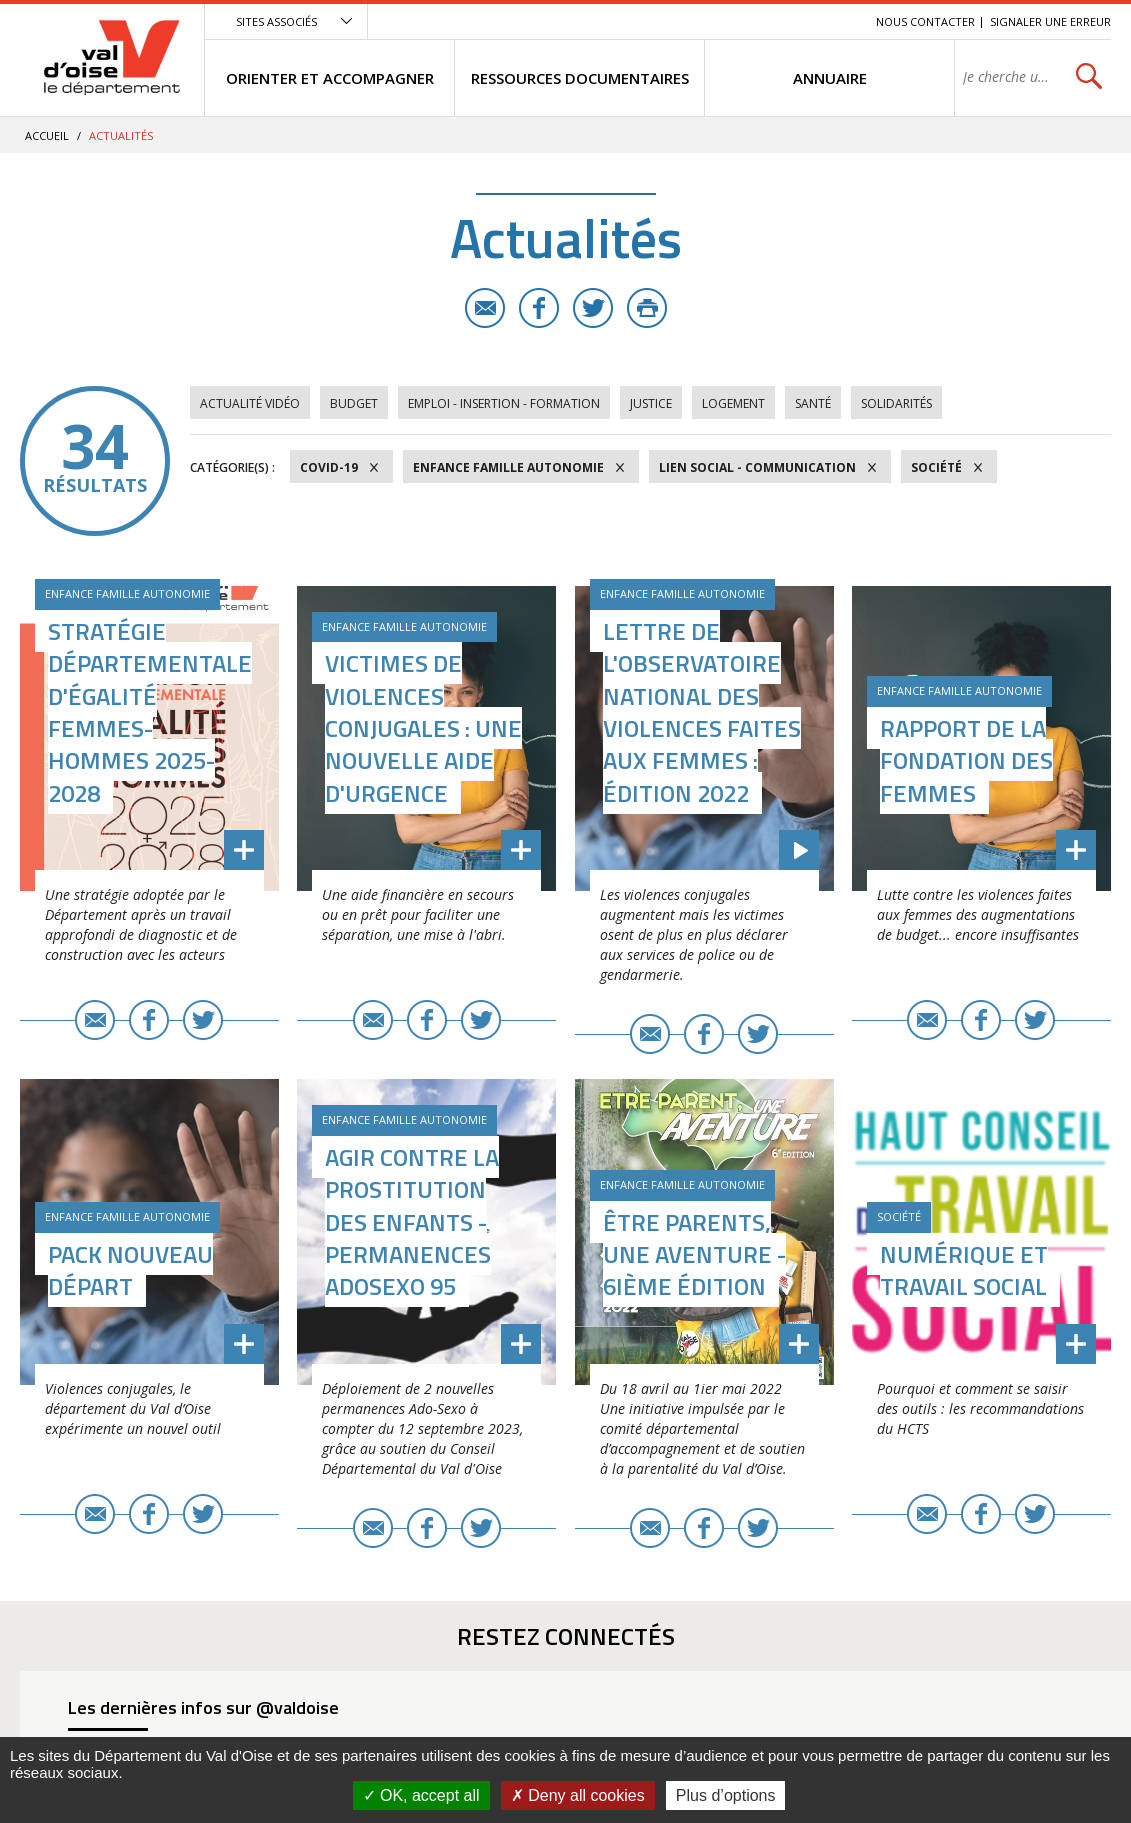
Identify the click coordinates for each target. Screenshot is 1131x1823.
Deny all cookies (578, 1795)
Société (936, 467)
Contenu (766, 21)
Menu (715, 21)
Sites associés (276, 21)
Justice (651, 403)
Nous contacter (925, 21)
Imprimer (647, 308)
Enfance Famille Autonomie (508, 467)
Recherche (833, 21)
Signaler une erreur (1050, 21)
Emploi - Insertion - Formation (504, 403)
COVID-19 (329, 467)
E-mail (485, 308)
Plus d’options (726, 1795)
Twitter (593, 308)
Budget (354, 403)
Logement (733, 403)
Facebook (539, 308)
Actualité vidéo (250, 403)
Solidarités (896, 403)
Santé (813, 403)
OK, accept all (421, 1795)
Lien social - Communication (757, 467)
